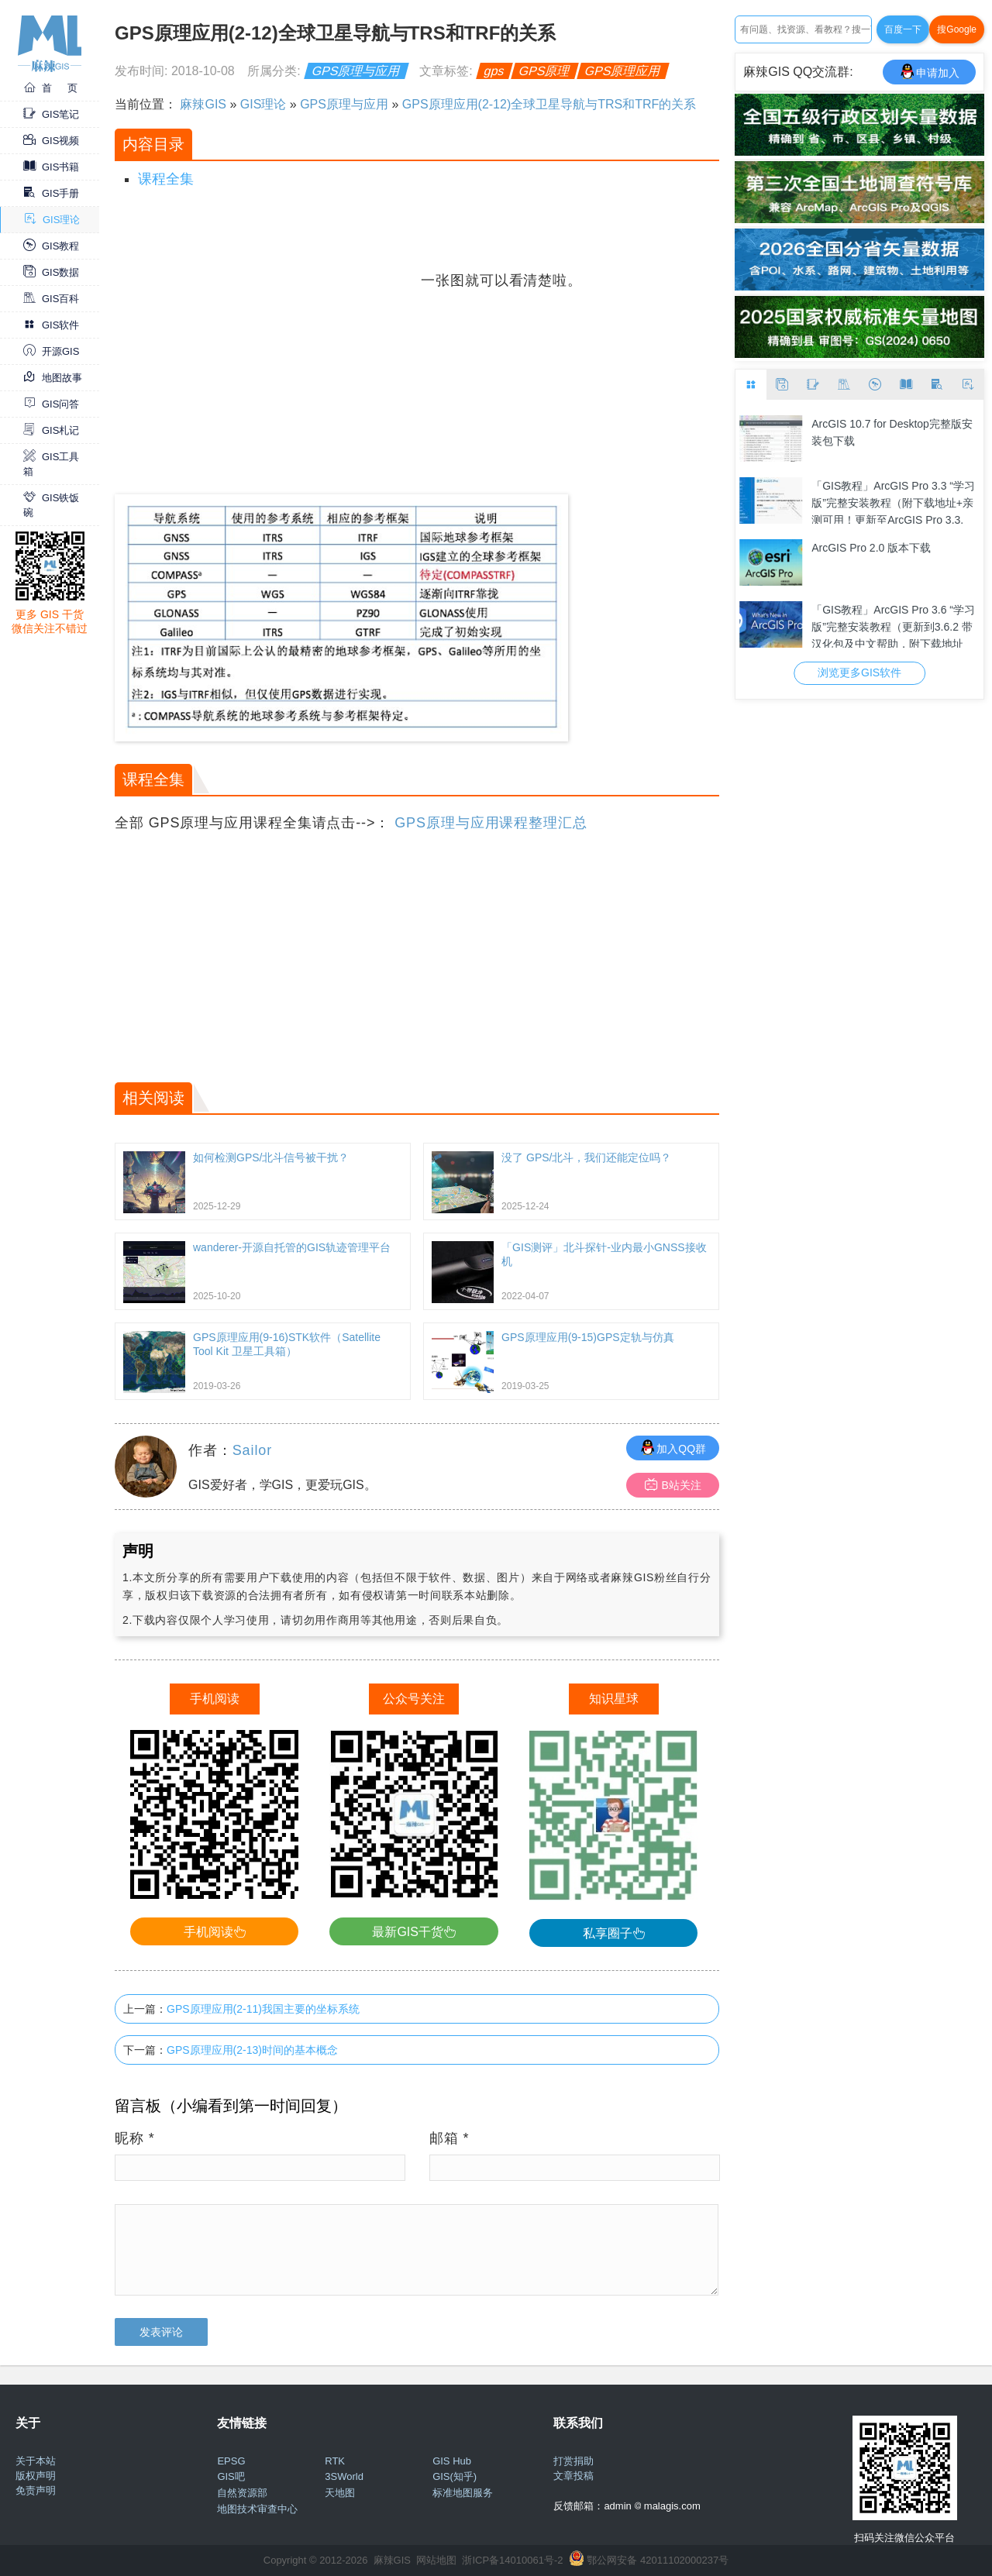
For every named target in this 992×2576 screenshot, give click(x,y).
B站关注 (673, 1484)
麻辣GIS (203, 104)
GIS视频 (51, 140)
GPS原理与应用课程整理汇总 (490, 823)
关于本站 (36, 2461)
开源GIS (51, 351)
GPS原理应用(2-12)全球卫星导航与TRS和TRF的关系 (549, 104)
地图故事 (52, 377)
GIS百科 (51, 298)
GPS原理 (545, 70)
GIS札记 (51, 430)
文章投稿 (573, 2475)
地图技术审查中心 (257, 2509)
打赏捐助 (573, 2461)
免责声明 (36, 2490)
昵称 (135, 2138)
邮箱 (449, 2138)
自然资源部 (242, 2493)
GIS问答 (51, 404)
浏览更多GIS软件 (859, 672)
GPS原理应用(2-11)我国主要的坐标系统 (263, 2009)
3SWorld (344, 2476)
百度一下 (902, 29)
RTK (335, 2461)
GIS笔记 (51, 114)
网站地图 (436, 2560)
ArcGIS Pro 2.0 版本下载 (871, 548)
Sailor (252, 1450)
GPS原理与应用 (356, 70)
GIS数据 (51, 272)
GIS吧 (230, 2476)
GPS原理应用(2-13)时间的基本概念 (252, 2050)
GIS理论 (52, 219)
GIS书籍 (51, 167)
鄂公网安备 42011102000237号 (657, 2560)
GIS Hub (451, 2461)
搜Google (956, 29)
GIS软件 (51, 325)
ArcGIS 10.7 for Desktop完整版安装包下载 (892, 432)
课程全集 (166, 179)
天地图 (340, 2493)
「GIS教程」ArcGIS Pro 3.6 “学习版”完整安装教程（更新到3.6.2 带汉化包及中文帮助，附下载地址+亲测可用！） (893, 626)
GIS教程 (51, 246)
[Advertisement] (266, 378)
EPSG (231, 2461)
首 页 (50, 88)
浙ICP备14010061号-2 (512, 2560)
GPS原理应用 (623, 70)
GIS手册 (51, 193)
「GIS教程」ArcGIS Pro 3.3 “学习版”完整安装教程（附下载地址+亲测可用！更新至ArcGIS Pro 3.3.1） (893, 502)
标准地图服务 (462, 2493)
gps (494, 70)
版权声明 (36, 2475)
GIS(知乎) (454, 2476)
